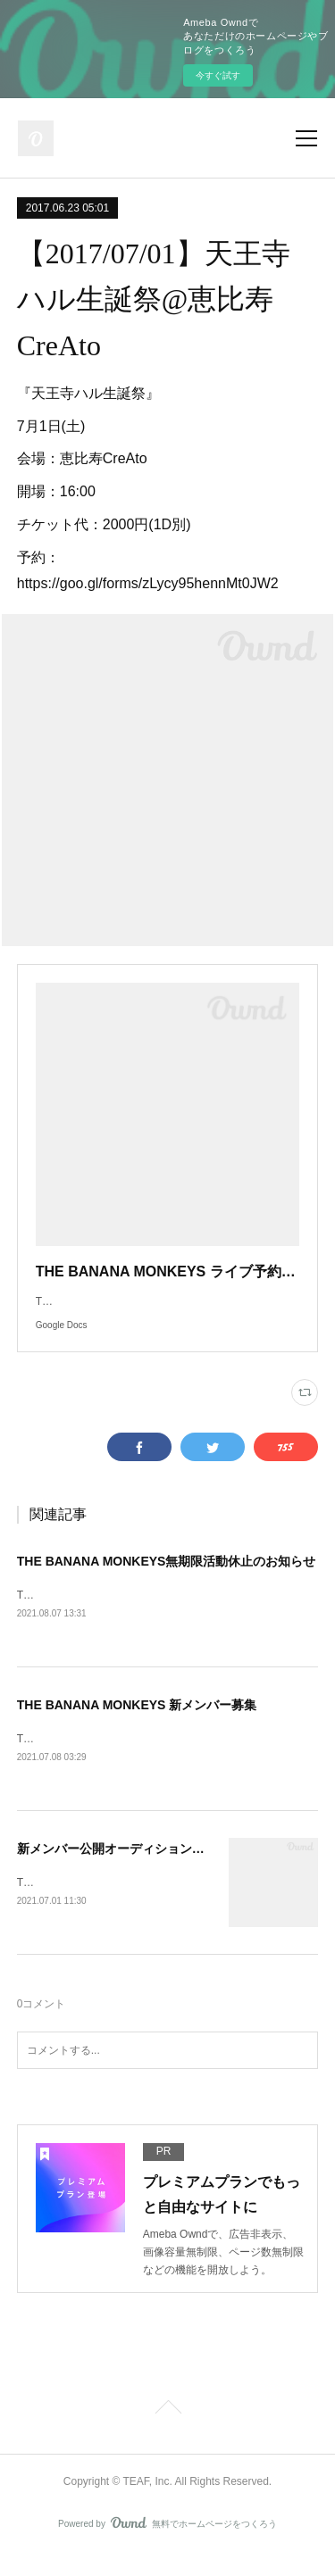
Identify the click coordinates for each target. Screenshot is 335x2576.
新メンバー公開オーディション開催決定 (129, 1869)
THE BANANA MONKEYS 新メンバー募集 (137, 1723)
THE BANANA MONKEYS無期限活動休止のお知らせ (166, 1579)
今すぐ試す (218, 75)
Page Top (167, 2431)
